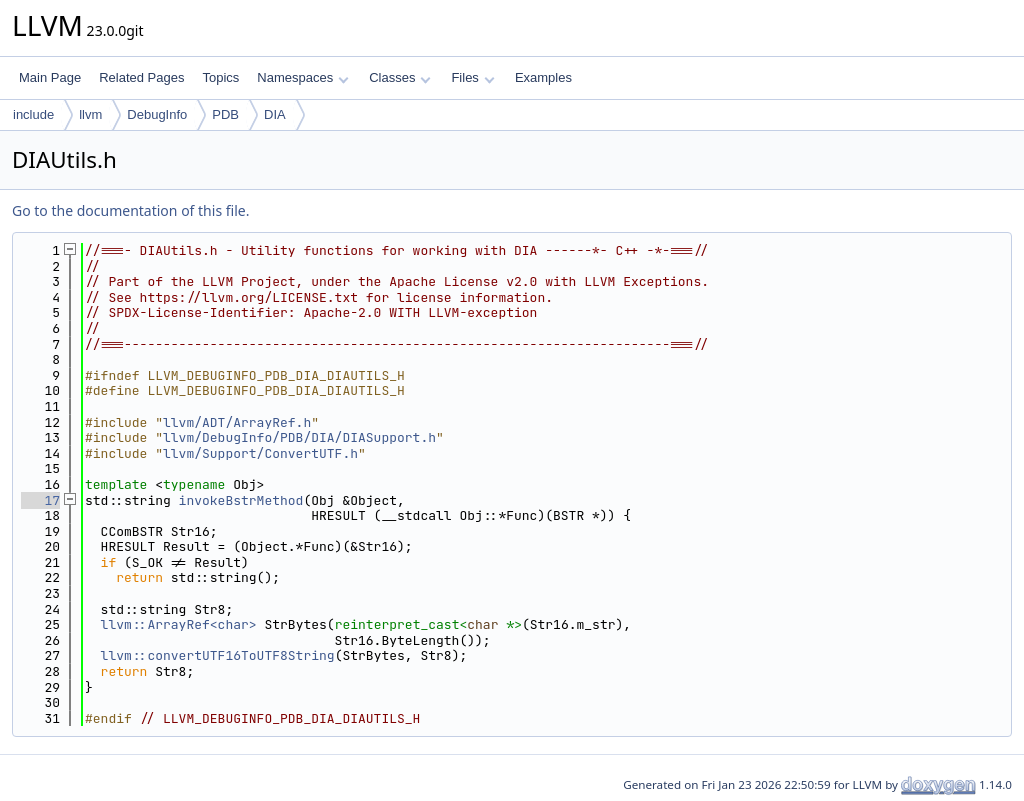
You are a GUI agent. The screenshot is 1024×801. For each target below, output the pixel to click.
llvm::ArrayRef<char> (179, 624)
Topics (220, 77)
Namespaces (302, 77)
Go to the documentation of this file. (130, 210)
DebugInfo (157, 114)
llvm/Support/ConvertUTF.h (260, 453)
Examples (543, 77)
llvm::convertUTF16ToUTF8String (218, 655)
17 (40, 500)
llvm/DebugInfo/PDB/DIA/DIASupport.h (299, 437)
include (33, 114)
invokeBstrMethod (241, 500)
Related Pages (141, 77)
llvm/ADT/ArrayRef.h (237, 422)
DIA (275, 114)
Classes (400, 77)
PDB (225, 114)
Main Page (50, 77)
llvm (90, 114)
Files (472, 77)
